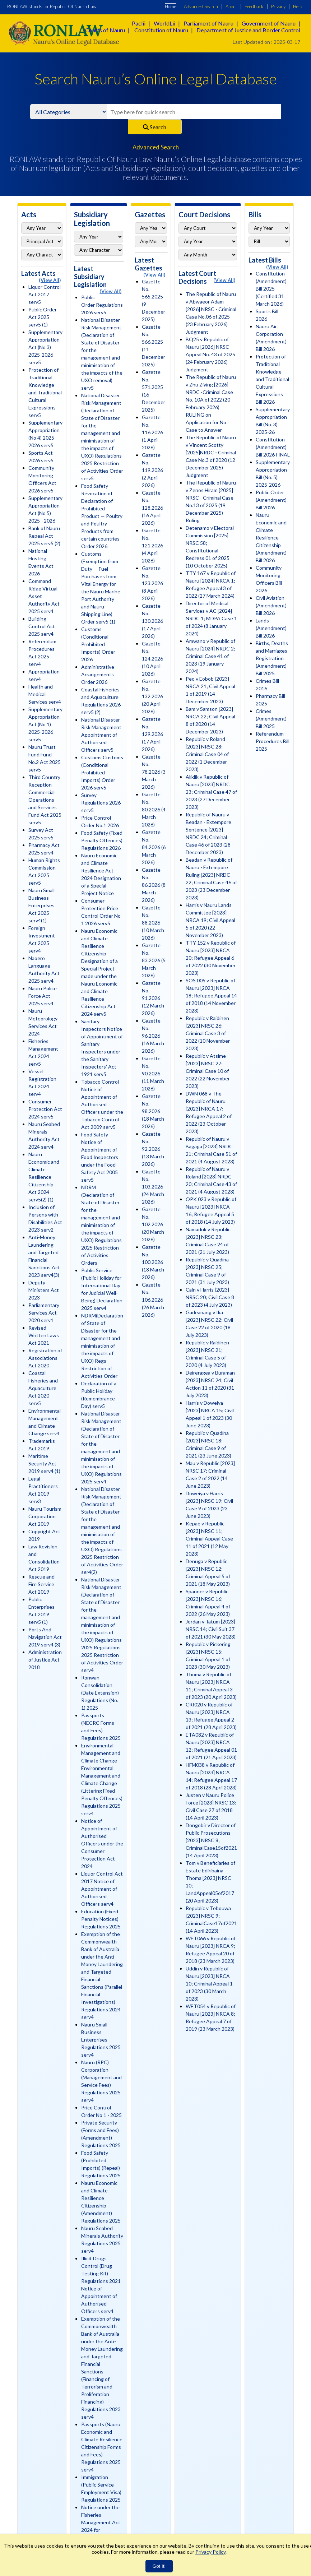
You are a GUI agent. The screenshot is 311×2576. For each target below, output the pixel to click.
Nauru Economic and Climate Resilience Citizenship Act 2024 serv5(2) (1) (43, 1177)
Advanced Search (201, 6)
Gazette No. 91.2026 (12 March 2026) (153, 998)
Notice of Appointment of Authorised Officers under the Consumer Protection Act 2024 (102, 1843)
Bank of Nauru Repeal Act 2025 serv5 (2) (44, 535)
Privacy (278, 6)
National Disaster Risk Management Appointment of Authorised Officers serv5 (101, 735)
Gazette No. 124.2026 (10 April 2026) (152, 658)
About (231, 6)
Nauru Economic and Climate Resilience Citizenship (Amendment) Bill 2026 (271, 537)
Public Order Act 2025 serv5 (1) (42, 317)
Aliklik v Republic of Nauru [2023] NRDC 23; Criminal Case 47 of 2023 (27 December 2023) (211, 792)
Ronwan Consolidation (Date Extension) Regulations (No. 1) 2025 (100, 1692)
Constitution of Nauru (161, 30)
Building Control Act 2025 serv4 (41, 626)
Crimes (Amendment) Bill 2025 (271, 718)
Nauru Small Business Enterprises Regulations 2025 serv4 (101, 2039)
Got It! (159, 2566)
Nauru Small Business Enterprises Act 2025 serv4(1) (41, 905)
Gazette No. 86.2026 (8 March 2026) (154, 885)
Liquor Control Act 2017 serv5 (44, 294)
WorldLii (164, 23)
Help (297, 6)
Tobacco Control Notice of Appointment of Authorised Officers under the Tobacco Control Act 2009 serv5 (102, 1104)
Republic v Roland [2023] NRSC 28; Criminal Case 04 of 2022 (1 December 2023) (207, 754)
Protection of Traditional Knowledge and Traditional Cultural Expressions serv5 (45, 392)
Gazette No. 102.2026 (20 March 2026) (153, 1224)
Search (154, 127)
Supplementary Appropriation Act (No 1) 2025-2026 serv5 (45, 724)
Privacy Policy (210, 2552)
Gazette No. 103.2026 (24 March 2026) (153, 1186)
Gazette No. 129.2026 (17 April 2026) (152, 734)
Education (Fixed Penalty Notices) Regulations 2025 (101, 1918)
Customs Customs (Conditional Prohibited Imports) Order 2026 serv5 (102, 772)
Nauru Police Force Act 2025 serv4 (42, 995)
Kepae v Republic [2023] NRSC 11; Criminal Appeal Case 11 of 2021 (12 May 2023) (209, 1538)
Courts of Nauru (105, 30)
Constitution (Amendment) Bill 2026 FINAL (273, 447)
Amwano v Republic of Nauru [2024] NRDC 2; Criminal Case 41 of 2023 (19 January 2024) (210, 656)
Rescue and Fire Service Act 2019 (41, 1584)
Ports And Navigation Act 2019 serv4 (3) (45, 1637)
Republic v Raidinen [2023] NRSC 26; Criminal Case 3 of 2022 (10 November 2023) (208, 1033)
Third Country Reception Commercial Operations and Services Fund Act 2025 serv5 (44, 799)
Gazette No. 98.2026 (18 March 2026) (153, 1111)
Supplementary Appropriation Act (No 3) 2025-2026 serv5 (45, 347)
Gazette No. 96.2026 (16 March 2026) (153, 1036)
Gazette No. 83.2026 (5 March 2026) (154, 960)
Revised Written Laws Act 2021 (43, 1335)
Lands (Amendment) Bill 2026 (271, 628)
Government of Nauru (269, 23)
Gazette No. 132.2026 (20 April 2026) (152, 696)
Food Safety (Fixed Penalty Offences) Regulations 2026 (101, 840)
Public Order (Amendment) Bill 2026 (271, 499)
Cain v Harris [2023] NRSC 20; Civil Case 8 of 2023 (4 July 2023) (210, 1297)
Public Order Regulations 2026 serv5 (102, 304)
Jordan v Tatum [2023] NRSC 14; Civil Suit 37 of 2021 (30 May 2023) (211, 1629)
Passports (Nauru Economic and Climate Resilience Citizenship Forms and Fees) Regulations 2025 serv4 (101, 2447)
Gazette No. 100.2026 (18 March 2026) (153, 1262)
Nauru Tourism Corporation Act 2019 (44, 1516)
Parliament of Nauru (208, 23)
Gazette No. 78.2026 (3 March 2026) (154, 772)
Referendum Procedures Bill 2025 (272, 741)
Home (170, 6)
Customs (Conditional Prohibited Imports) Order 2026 (98, 644)
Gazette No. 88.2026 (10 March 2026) (153, 922)
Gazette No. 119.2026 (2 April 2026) (152, 470)
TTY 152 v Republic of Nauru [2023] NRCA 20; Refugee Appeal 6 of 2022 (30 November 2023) (211, 958)
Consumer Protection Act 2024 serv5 (45, 1109)
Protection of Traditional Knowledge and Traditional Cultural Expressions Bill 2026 (272, 379)
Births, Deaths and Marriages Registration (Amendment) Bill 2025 (272, 658)
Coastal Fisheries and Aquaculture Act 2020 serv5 (43, 1388)
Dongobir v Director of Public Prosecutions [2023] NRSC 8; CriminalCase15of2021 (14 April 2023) (211, 1840)
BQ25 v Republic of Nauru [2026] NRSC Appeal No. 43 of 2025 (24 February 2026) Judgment (210, 354)
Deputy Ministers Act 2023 (43, 1290)
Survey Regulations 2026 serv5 (101, 802)
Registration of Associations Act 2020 (45, 1357)
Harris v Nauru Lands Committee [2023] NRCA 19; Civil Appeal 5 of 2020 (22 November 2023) (210, 920)
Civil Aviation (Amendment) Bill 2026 (271, 605)
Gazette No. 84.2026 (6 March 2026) (154, 847)
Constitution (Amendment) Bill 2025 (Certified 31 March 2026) (271, 288)
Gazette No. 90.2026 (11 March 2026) (153, 1073)
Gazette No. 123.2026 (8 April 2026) (152, 583)
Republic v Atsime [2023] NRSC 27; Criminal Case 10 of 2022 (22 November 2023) (208, 1071)
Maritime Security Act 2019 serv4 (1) (44, 1463)
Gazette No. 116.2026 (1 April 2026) (152, 432)
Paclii (138, 23)
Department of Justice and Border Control (248, 30)
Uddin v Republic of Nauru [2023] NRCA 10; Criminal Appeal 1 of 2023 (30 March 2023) (209, 1983)
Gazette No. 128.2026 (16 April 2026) (152, 508)
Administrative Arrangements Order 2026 (97, 674)
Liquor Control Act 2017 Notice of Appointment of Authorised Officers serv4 (102, 1889)
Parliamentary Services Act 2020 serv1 (43, 1312)
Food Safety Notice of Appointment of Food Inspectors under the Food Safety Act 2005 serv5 (99, 1157)
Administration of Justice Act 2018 (45, 1659)
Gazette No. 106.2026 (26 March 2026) (153, 1300)
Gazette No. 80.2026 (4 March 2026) (154, 809)
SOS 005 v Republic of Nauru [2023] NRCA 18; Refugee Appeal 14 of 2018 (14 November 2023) (211, 995)
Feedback (254, 6)
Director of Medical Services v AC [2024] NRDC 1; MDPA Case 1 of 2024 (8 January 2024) (211, 618)
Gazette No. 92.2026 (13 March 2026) (153, 1149)
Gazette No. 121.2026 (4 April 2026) (152, 545)
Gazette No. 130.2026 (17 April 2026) (152, 621)
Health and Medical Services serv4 (44, 694)
